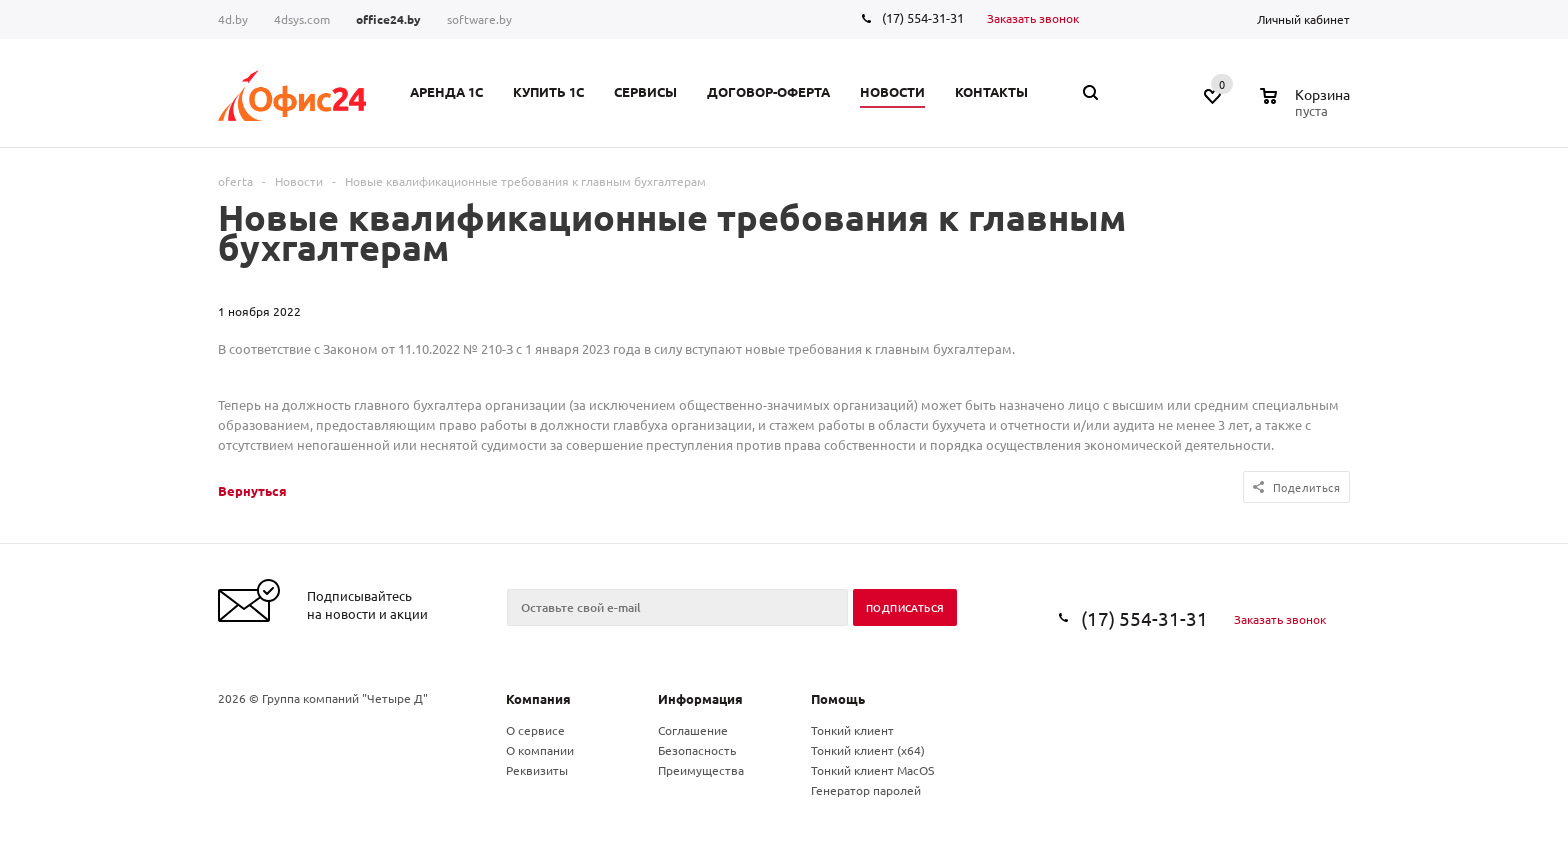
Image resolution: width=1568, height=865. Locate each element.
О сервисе (535, 730)
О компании (540, 750)
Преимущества (701, 770)
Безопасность (697, 750)
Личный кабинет (1303, 19)
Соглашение (693, 730)
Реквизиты (537, 770)
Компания (538, 698)
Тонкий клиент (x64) (868, 750)
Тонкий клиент (852, 730)
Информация (700, 698)
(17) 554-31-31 (923, 17)
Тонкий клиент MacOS (872, 770)
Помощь (838, 698)
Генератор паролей (866, 790)
